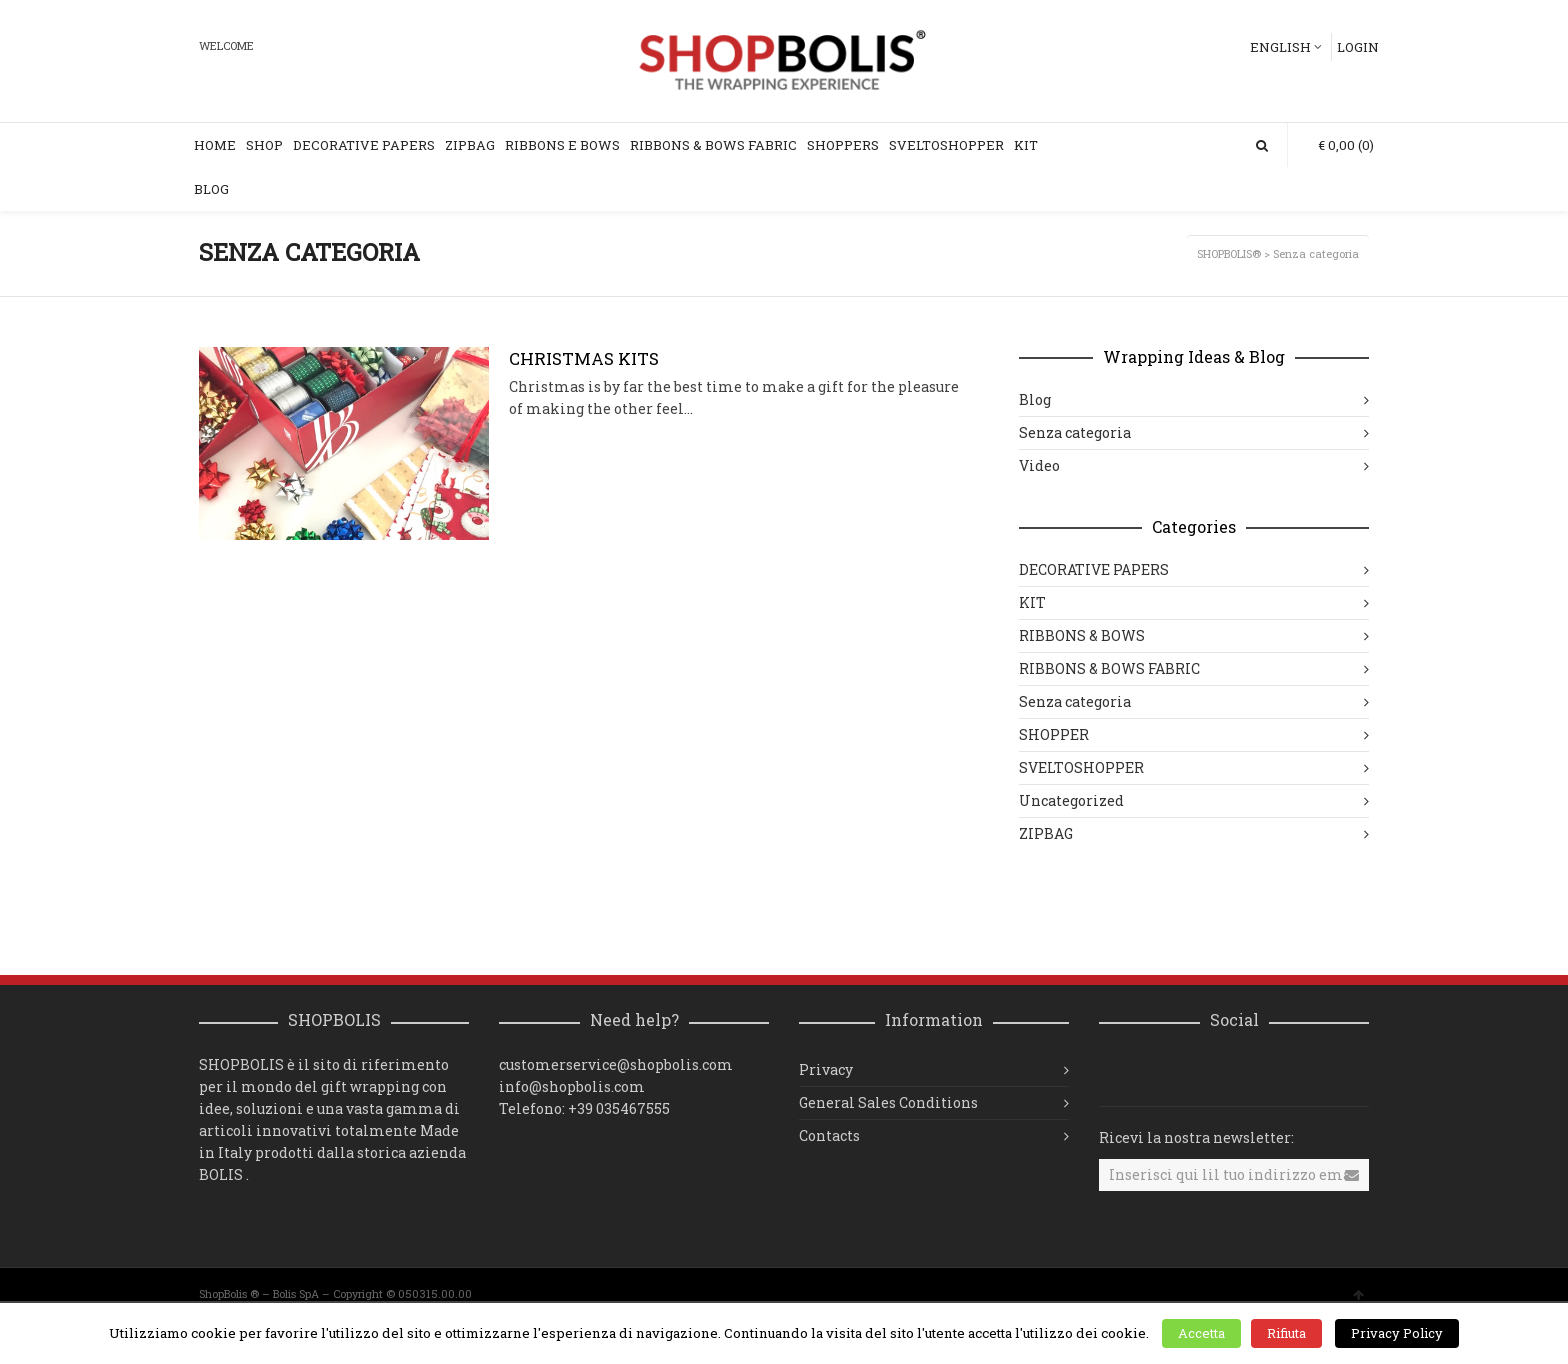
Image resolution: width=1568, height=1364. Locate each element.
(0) (1336, 145)
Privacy (826, 1069)
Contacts (829, 1135)
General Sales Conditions (888, 1102)
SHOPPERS (843, 145)
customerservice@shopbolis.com (616, 1064)
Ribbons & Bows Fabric (713, 145)
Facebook (1159, 1070)
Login (1358, 47)
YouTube (1247, 1070)
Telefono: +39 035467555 (584, 1108)
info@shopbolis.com (572, 1086)
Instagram (1115, 1070)
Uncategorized (1071, 800)
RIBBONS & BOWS (1082, 635)
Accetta (1201, 1333)
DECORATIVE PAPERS (364, 145)
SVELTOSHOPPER (946, 145)
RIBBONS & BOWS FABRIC (1109, 668)
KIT (1026, 145)
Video (1039, 465)
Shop (264, 145)
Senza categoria (1075, 432)
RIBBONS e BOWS (562, 145)
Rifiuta (1286, 1333)
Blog (211, 189)
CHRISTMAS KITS (584, 358)
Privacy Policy (1397, 1333)
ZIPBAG (470, 145)
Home (215, 145)
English (1280, 47)
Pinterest (1291, 1070)
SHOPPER (1054, 734)
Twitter (1203, 1070)
